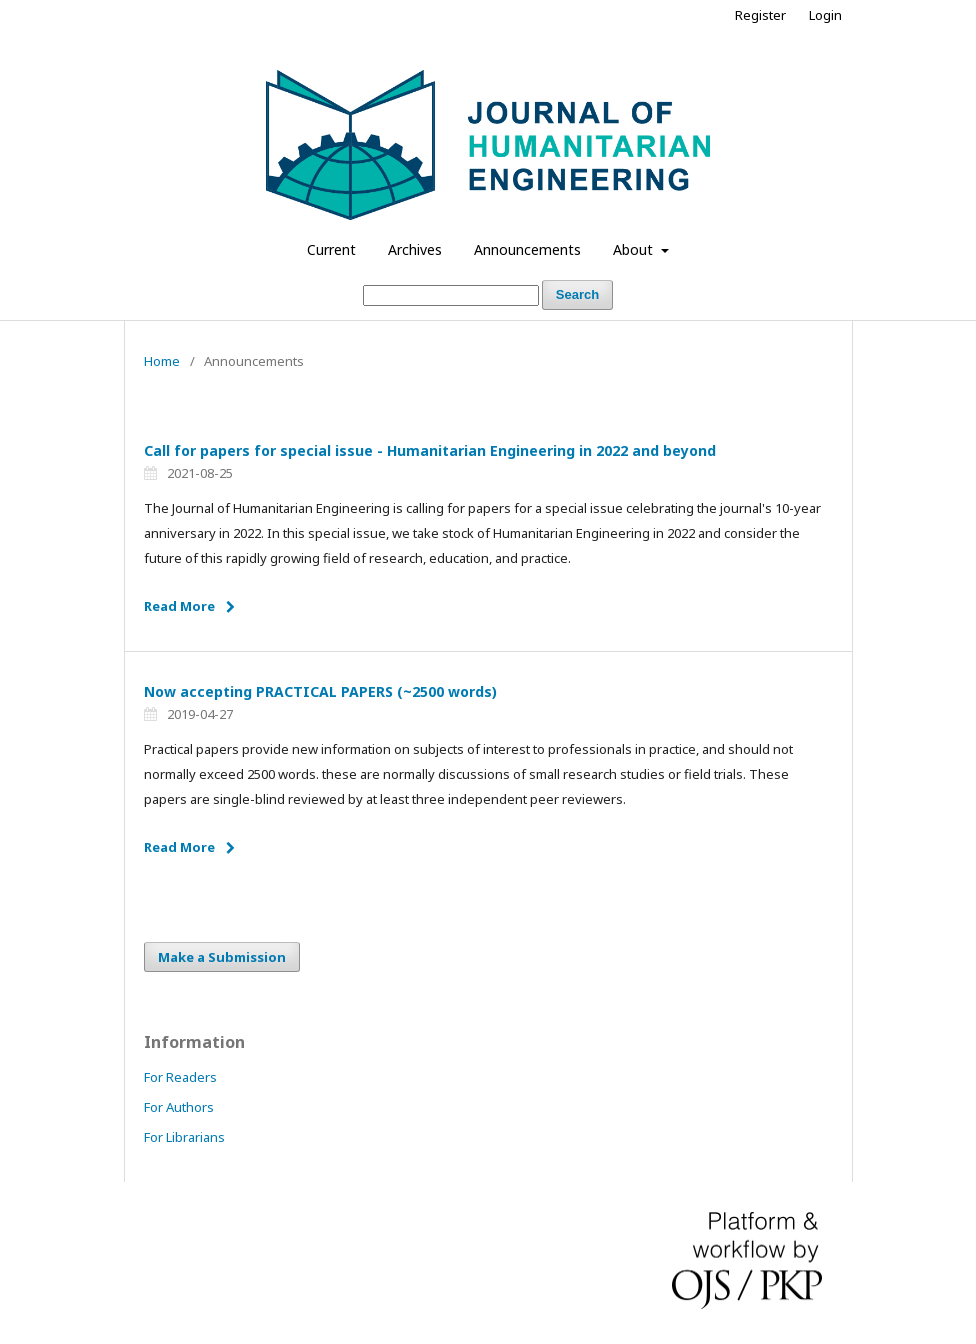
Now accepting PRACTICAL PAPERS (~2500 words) (320, 691)
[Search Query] (451, 295)
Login (825, 15)
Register (760, 15)
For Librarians (184, 1137)
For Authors (179, 1107)
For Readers (180, 1077)
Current (331, 249)
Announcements (527, 249)
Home (162, 361)
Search (577, 294)
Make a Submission (222, 957)
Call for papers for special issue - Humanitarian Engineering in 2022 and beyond (430, 450)
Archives (415, 249)
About (635, 249)
